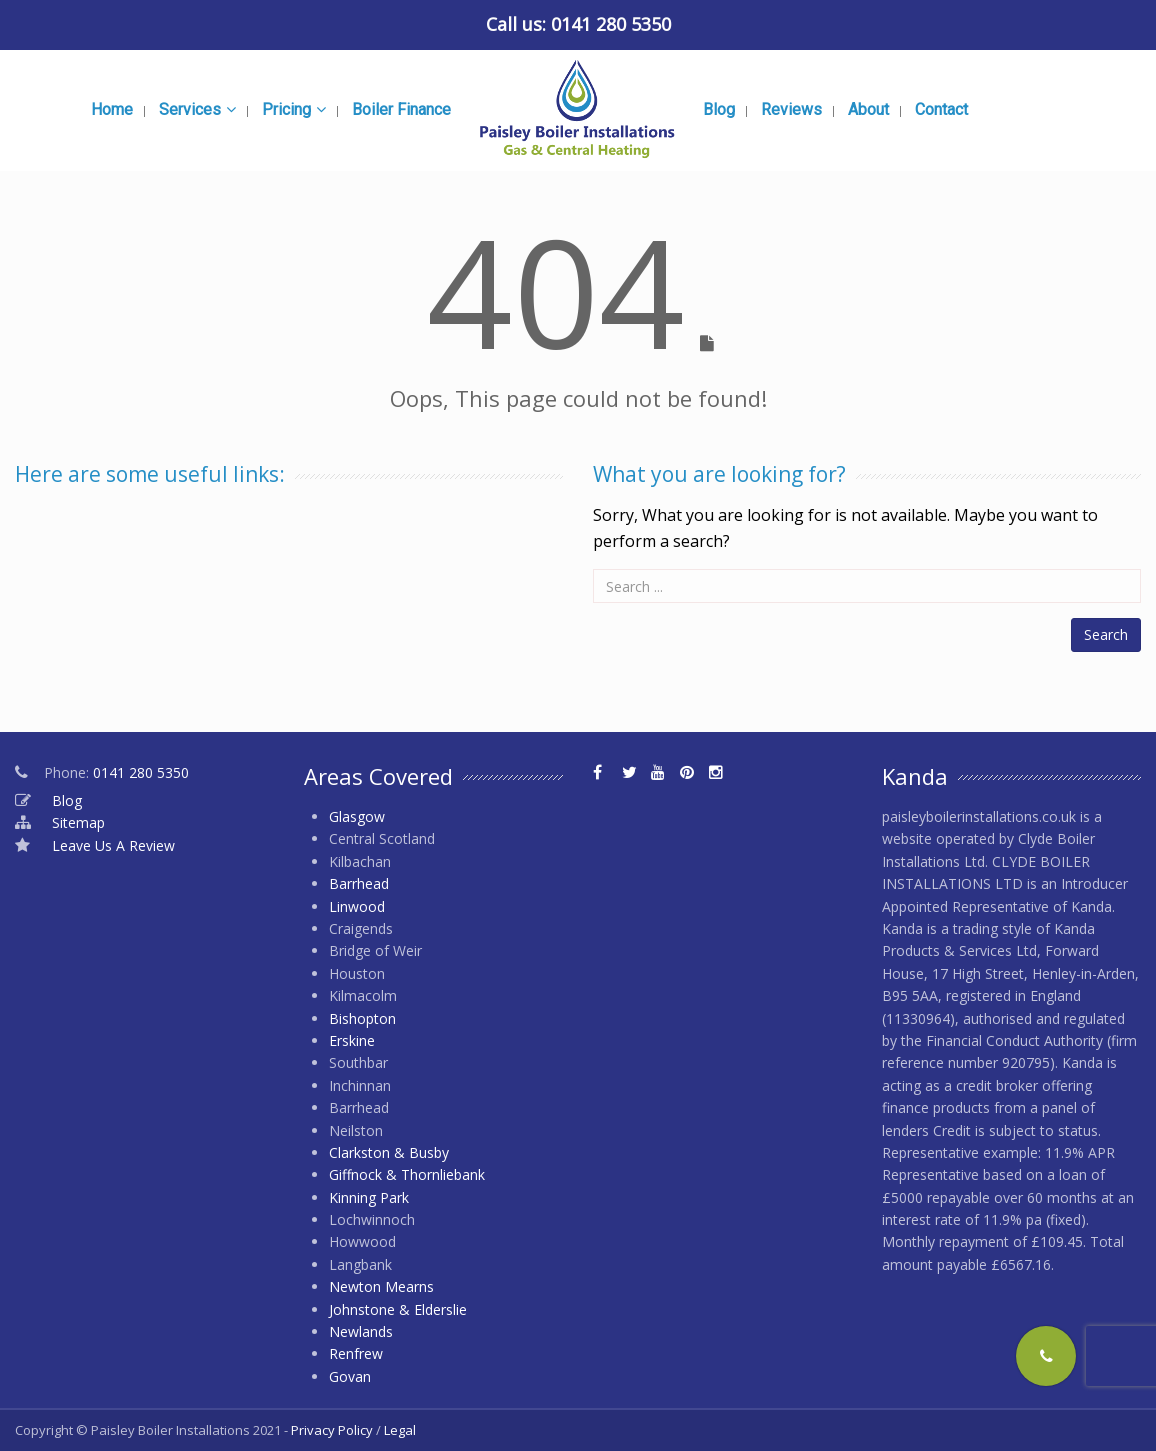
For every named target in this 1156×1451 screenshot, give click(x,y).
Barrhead (359, 883)
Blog (67, 800)
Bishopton (362, 1018)
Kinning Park (369, 1197)
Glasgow (357, 816)
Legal (400, 1430)
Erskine (352, 1040)
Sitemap (78, 822)
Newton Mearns (381, 1286)
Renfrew (356, 1353)
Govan (350, 1376)
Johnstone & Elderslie (398, 1309)
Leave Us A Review (113, 845)
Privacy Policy (332, 1430)
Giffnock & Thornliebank (407, 1174)
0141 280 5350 (611, 24)
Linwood (357, 906)
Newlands (361, 1331)
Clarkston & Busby (389, 1152)
